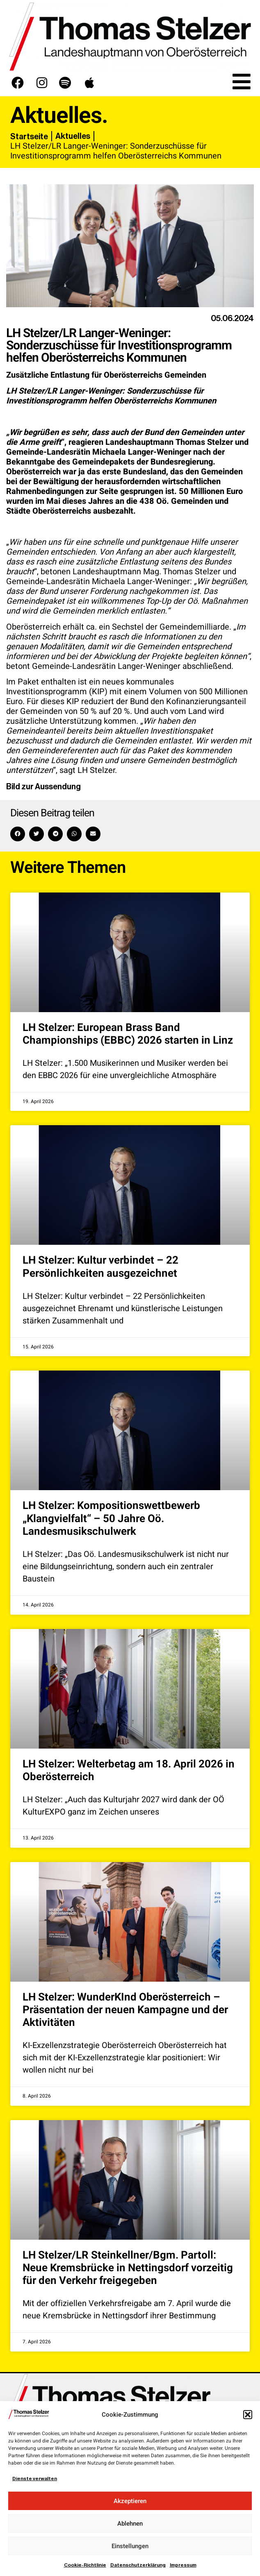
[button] (248, 2415)
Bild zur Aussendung (43, 786)
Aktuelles (72, 136)
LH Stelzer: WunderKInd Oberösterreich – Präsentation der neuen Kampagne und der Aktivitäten (125, 2009)
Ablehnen (130, 2523)
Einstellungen (130, 2546)
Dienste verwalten (34, 2478)
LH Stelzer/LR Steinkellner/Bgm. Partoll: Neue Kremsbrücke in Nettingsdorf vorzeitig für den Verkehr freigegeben (128, 2267)
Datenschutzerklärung (138, 2564)
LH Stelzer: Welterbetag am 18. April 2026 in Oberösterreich (129, 1770)
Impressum (183, 2564)
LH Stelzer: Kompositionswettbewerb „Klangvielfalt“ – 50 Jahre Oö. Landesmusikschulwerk (111, 1518)
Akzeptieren (130, 2501)
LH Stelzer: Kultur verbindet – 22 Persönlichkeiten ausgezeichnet (100, 1267)
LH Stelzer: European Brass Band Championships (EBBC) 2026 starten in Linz (128, 1034)
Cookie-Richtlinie (85, 2564)
